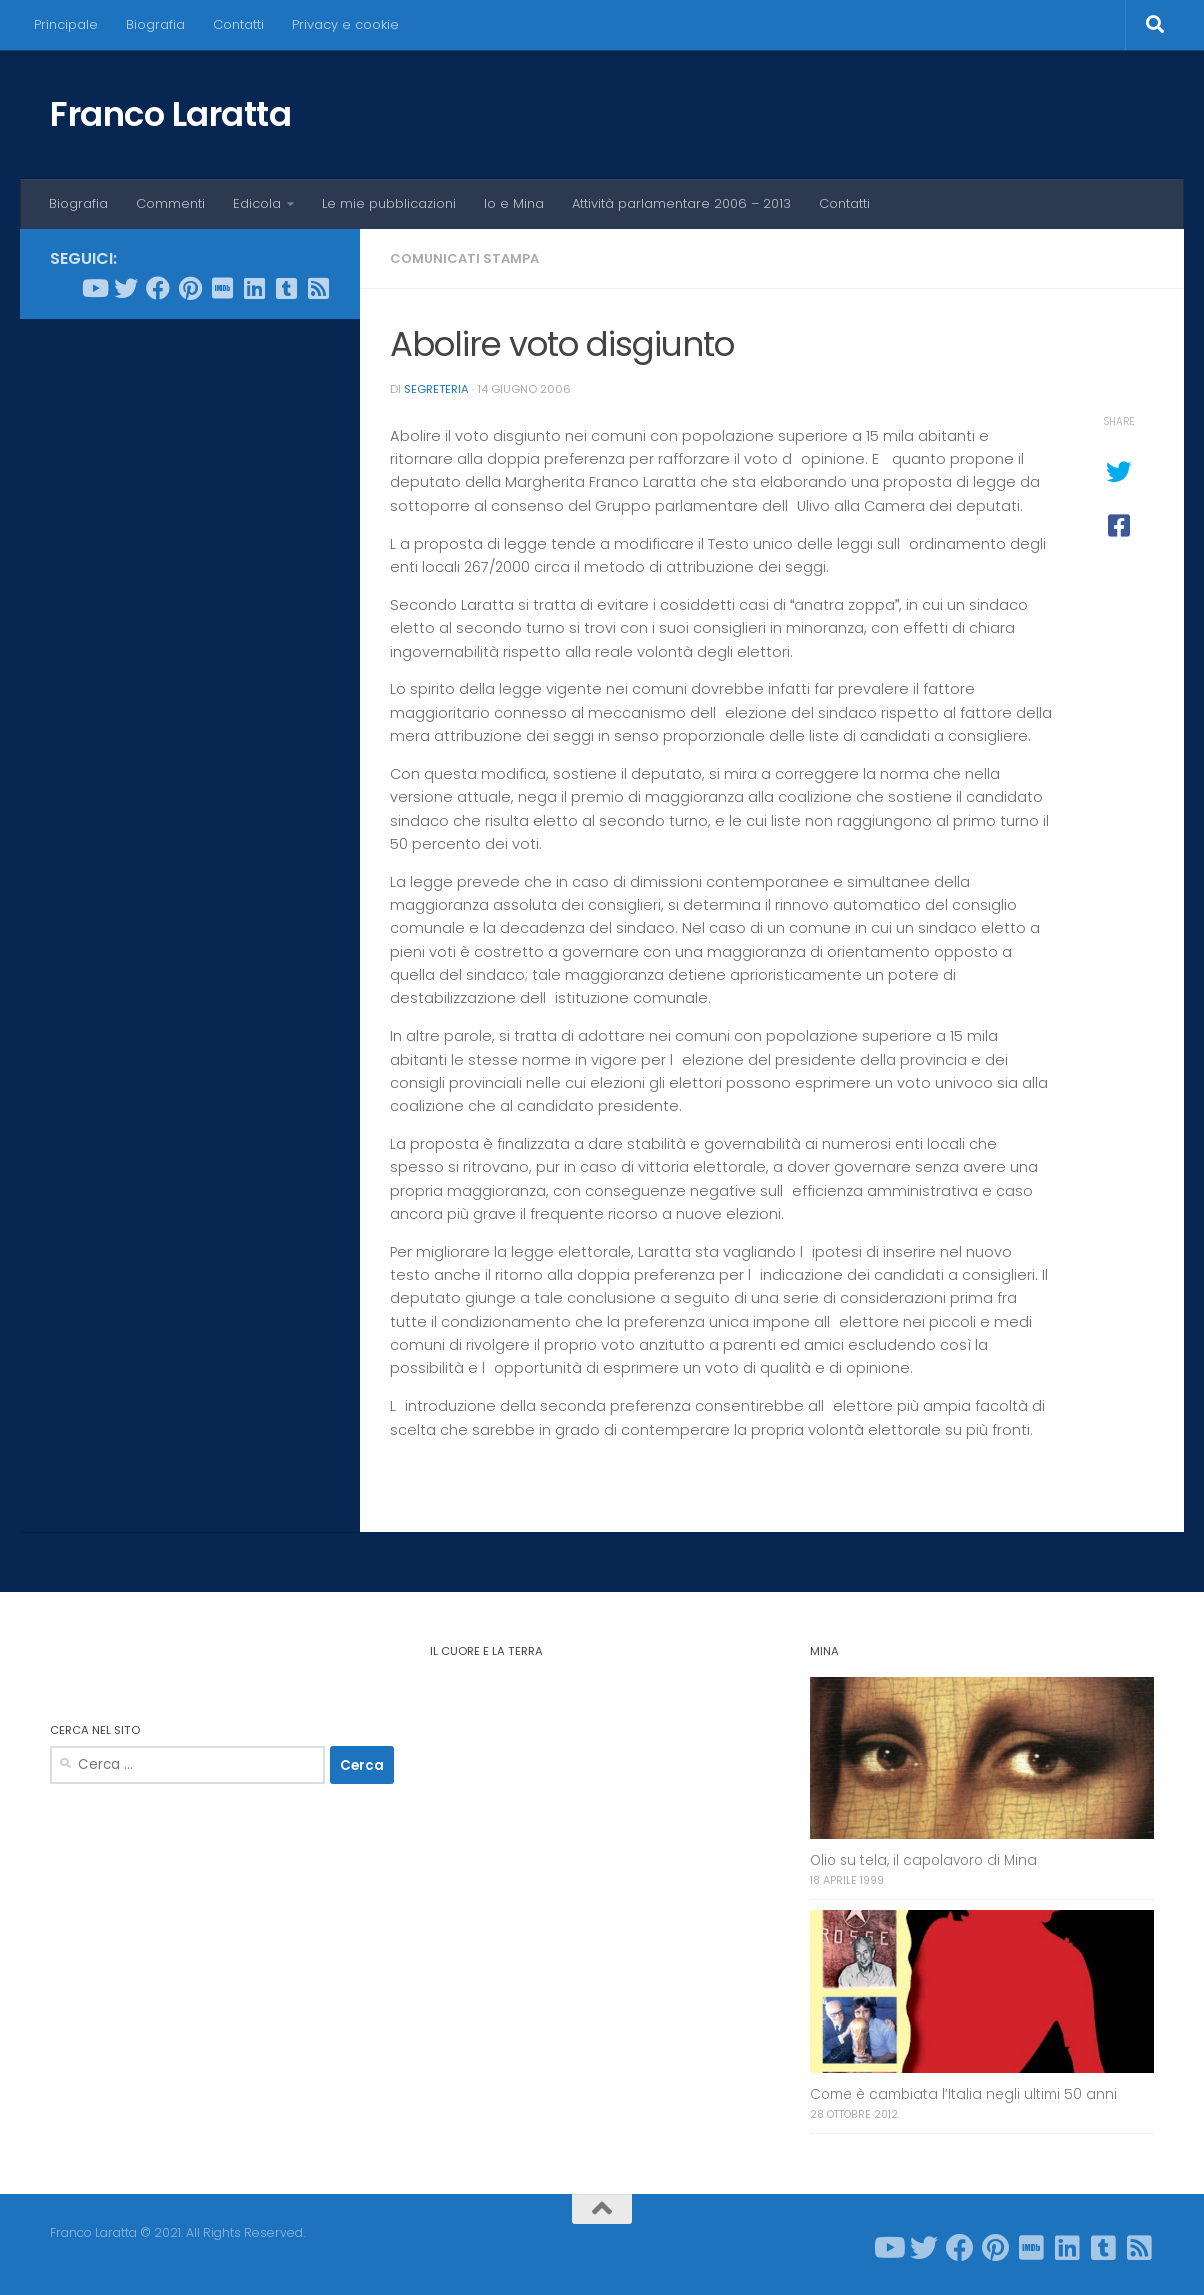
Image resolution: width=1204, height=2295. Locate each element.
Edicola (257, 203)
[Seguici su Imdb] (222, 288)
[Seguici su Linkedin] (254, 288)
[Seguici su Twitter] (126, 288)
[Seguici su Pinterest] (190, 288)
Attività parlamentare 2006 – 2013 (681, 203)
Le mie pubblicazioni (389, 203)
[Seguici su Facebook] (158, 288)
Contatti (238, 24)
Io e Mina (514, 203)
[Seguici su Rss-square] (318, 288)
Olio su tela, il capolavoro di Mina (923, 1860)
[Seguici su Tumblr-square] (286, 288)
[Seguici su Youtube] (94, 288)
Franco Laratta (170, 114)
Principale (66, 24)
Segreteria (436, 389)
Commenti (170, 203)
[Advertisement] (190, 639)
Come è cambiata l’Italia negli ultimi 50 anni (963, 2094)
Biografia (155, 24)
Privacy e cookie (345, 24)
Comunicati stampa (464, 258)
